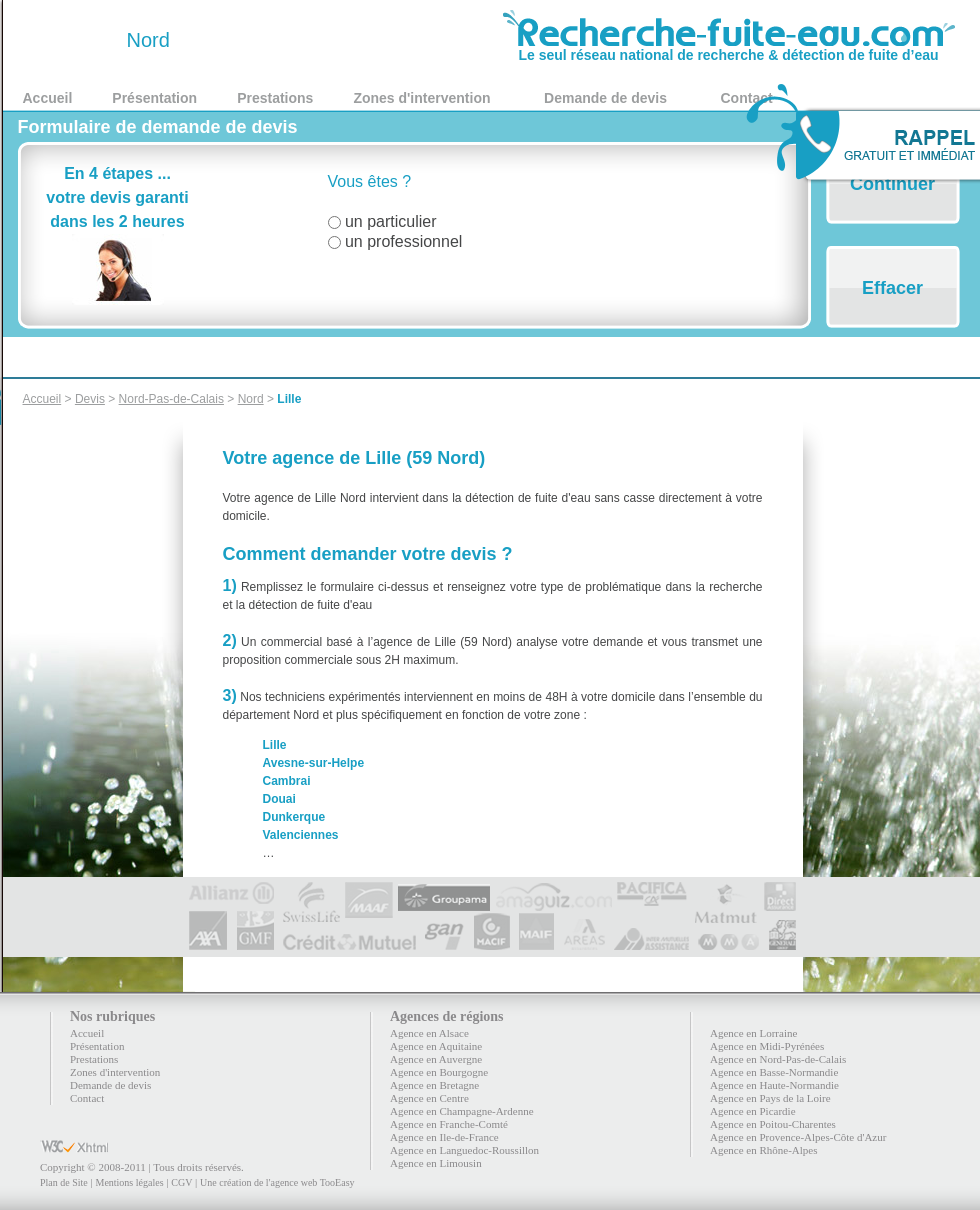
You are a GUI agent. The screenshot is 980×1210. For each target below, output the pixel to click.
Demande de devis (605, 98)
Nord (251, 399)
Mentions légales (129, 1182)
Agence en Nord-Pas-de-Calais (778, 1059)
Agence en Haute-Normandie (774, 1085)
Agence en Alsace (429, 1033)
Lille (289, 399)
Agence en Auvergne (436, 1059)
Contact (87, 1098)
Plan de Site (64, 1182)
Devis (90, 399)
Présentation (154, 98)
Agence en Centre (429, 1098)
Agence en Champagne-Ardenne (462, 1111)
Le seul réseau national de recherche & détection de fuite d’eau (729, 48)
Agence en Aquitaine (436, 1046)
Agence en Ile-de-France (444, 1137)
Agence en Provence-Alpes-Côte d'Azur (798, 1137)
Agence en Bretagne (434, 1085)
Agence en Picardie (753, 1111)
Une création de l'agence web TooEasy (277, 1182)
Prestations (275, 98)
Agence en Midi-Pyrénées (767, 1046)
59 (72, 40)
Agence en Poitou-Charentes (773, 1124)
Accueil (48, 98)
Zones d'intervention (421, 98)
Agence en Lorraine (753, 1033)
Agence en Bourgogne (439, 1072)
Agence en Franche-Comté (449, 1124)
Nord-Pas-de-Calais (171, 399)
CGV (181, 1182)
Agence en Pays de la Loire (770, 1098)
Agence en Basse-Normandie (774, 1072)
